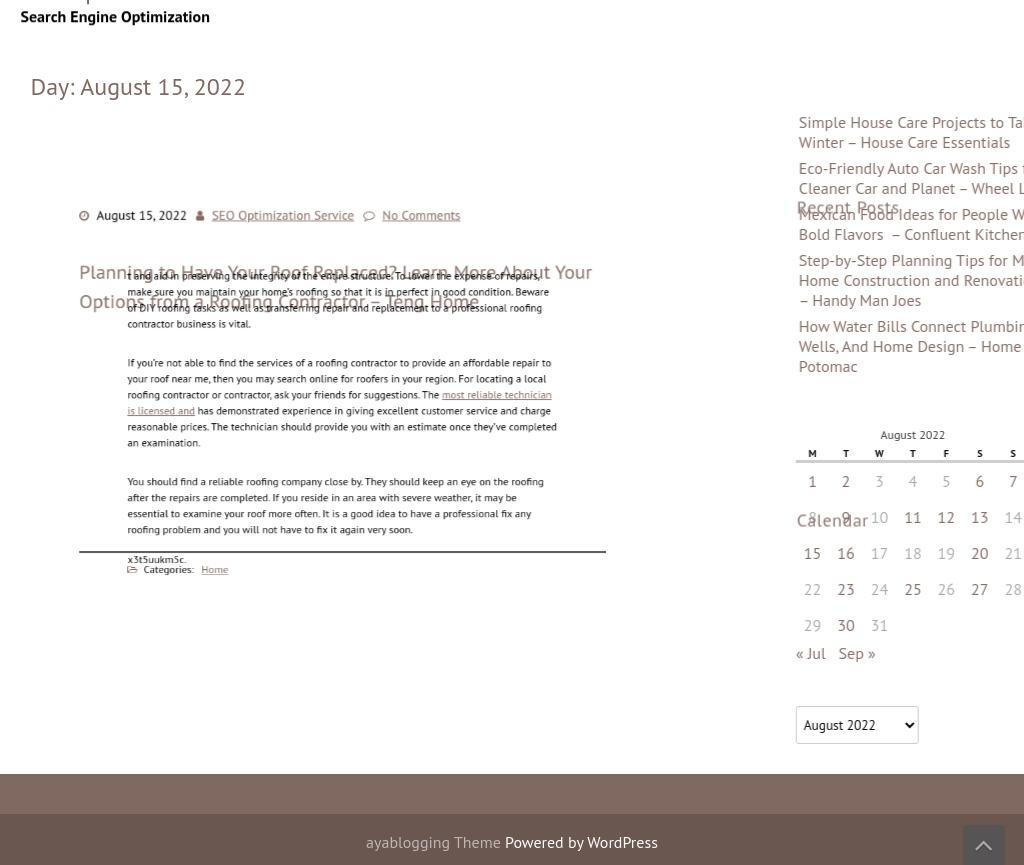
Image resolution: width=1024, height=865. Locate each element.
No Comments (416, 226)
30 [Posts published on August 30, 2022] (984, 625)
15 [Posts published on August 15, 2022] (950, 553)
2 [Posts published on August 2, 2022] (984, 481)
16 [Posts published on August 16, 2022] (984, 553)
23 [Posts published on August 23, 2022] (984, 589)
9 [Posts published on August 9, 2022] (984, 517)
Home (232, 557)
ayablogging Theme (435, 842)
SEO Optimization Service (287, 226)
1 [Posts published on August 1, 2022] (951, 481)
